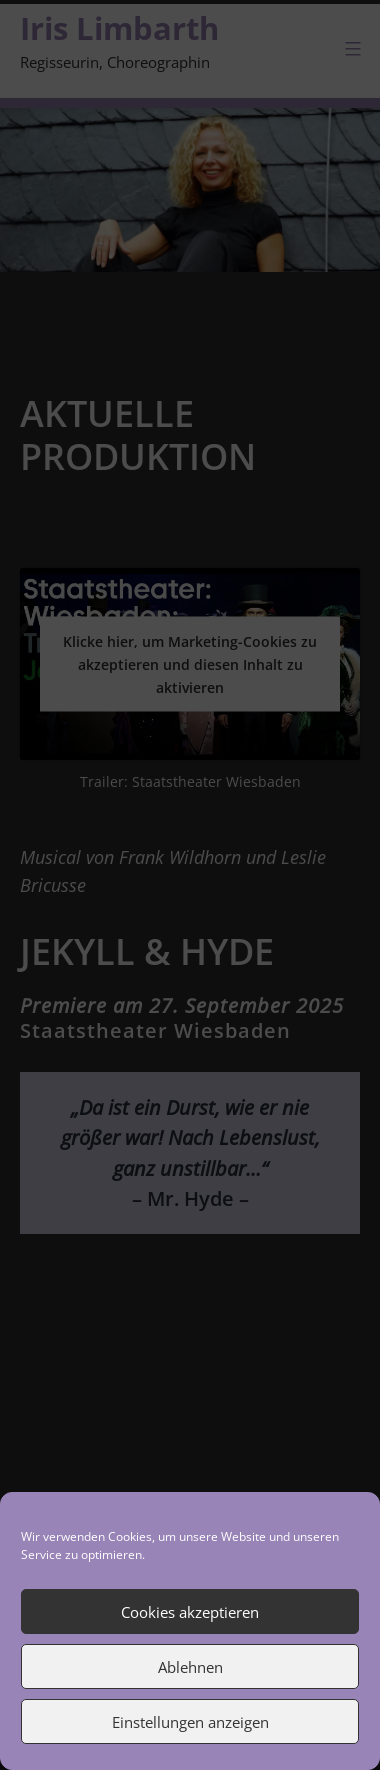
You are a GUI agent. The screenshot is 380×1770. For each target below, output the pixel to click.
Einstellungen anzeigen (190, 1722)
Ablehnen (190, 1667)
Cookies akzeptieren (190, 1612)
